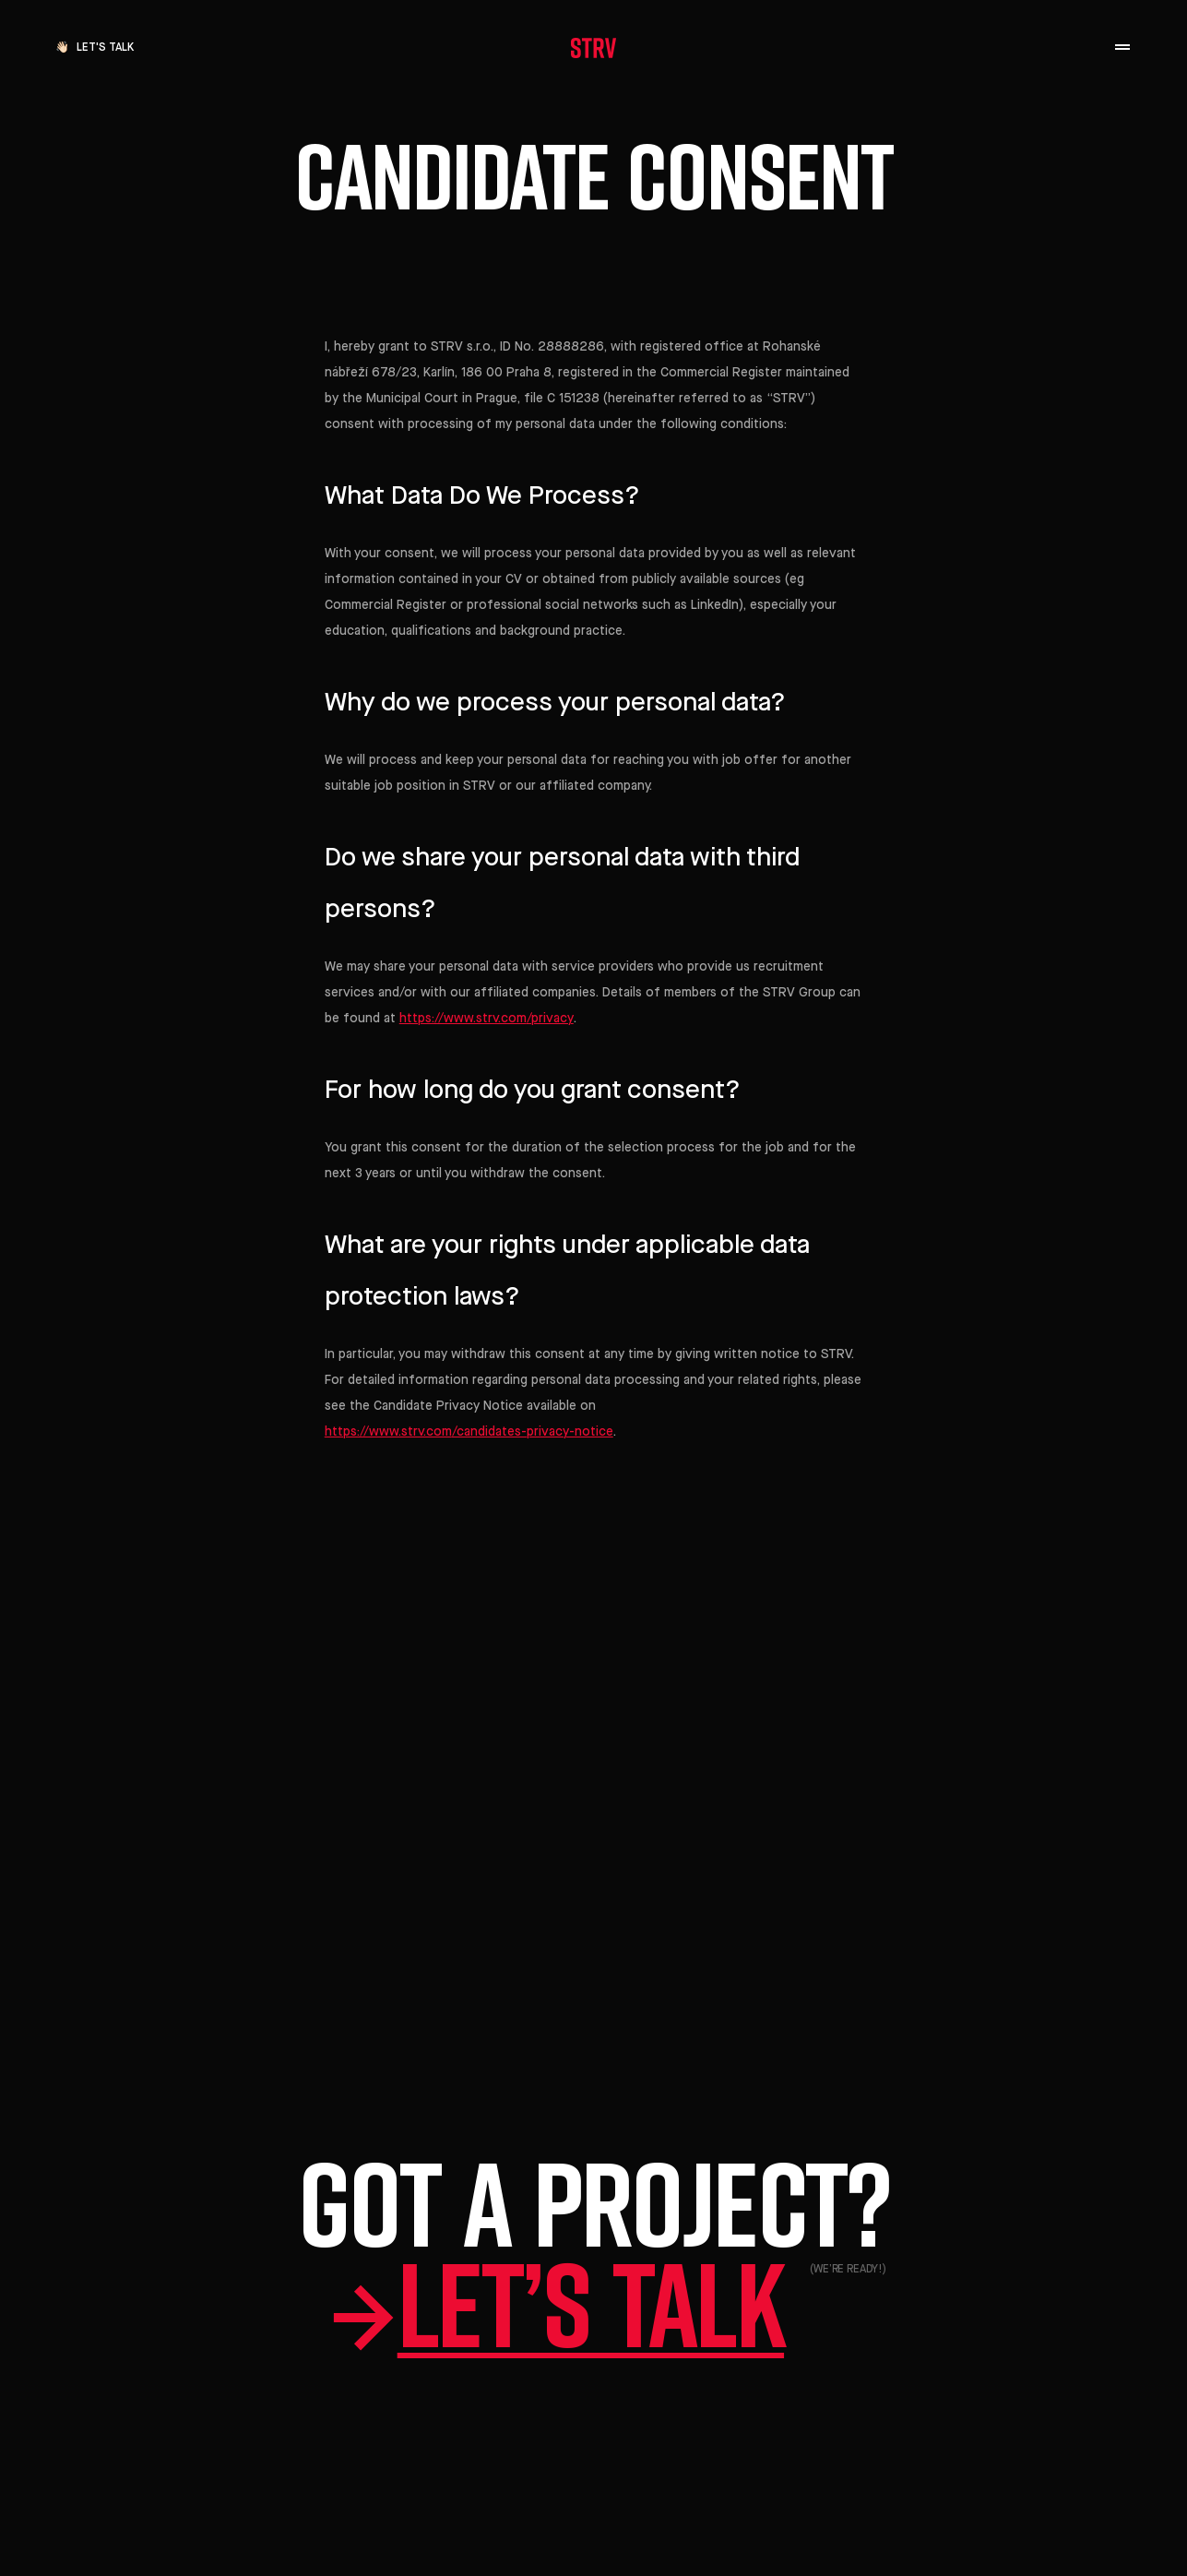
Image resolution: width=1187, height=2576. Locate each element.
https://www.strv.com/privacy (486, 1018)
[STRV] (593, 48)
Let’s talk (594, 2303)
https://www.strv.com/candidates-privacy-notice (469, 1432)
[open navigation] (1122, 48)
